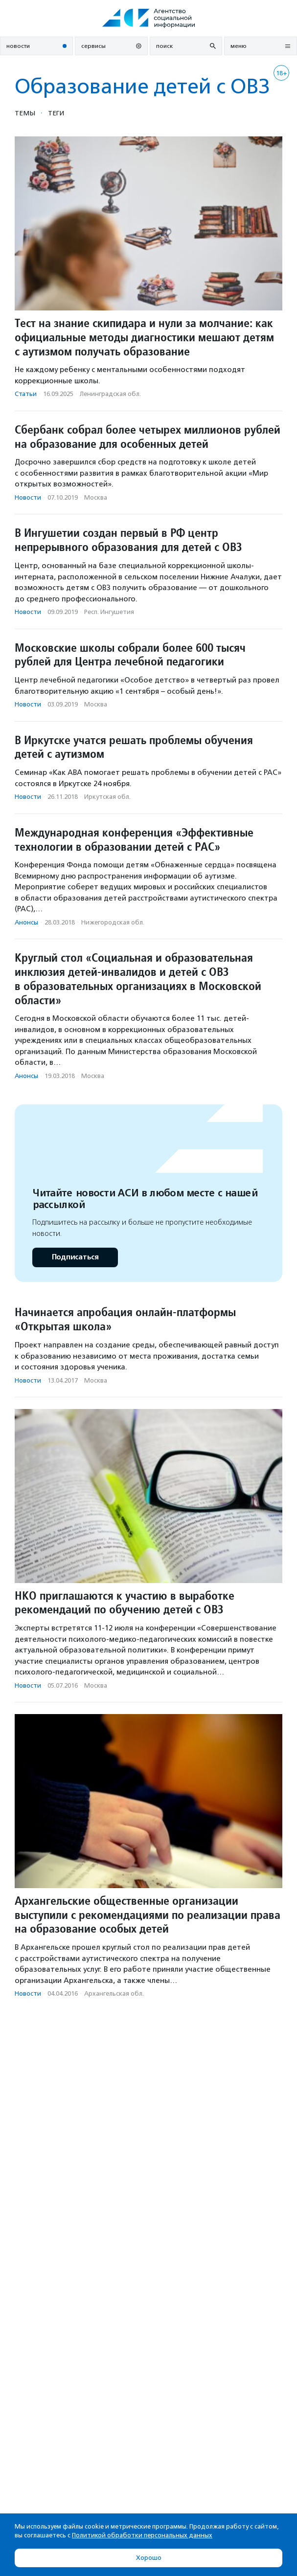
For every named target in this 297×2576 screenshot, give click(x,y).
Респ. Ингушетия (109, 612)
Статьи (26, 393)
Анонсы (26, 922)
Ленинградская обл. (110, 393)
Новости (28, 497)
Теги (56, 113)
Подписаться (75, 1257)
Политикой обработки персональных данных (142, 2535)
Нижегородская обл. (112, 922)
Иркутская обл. (107, 796)
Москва (95, 497)
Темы (25, 113)
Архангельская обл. (114, 1993)
